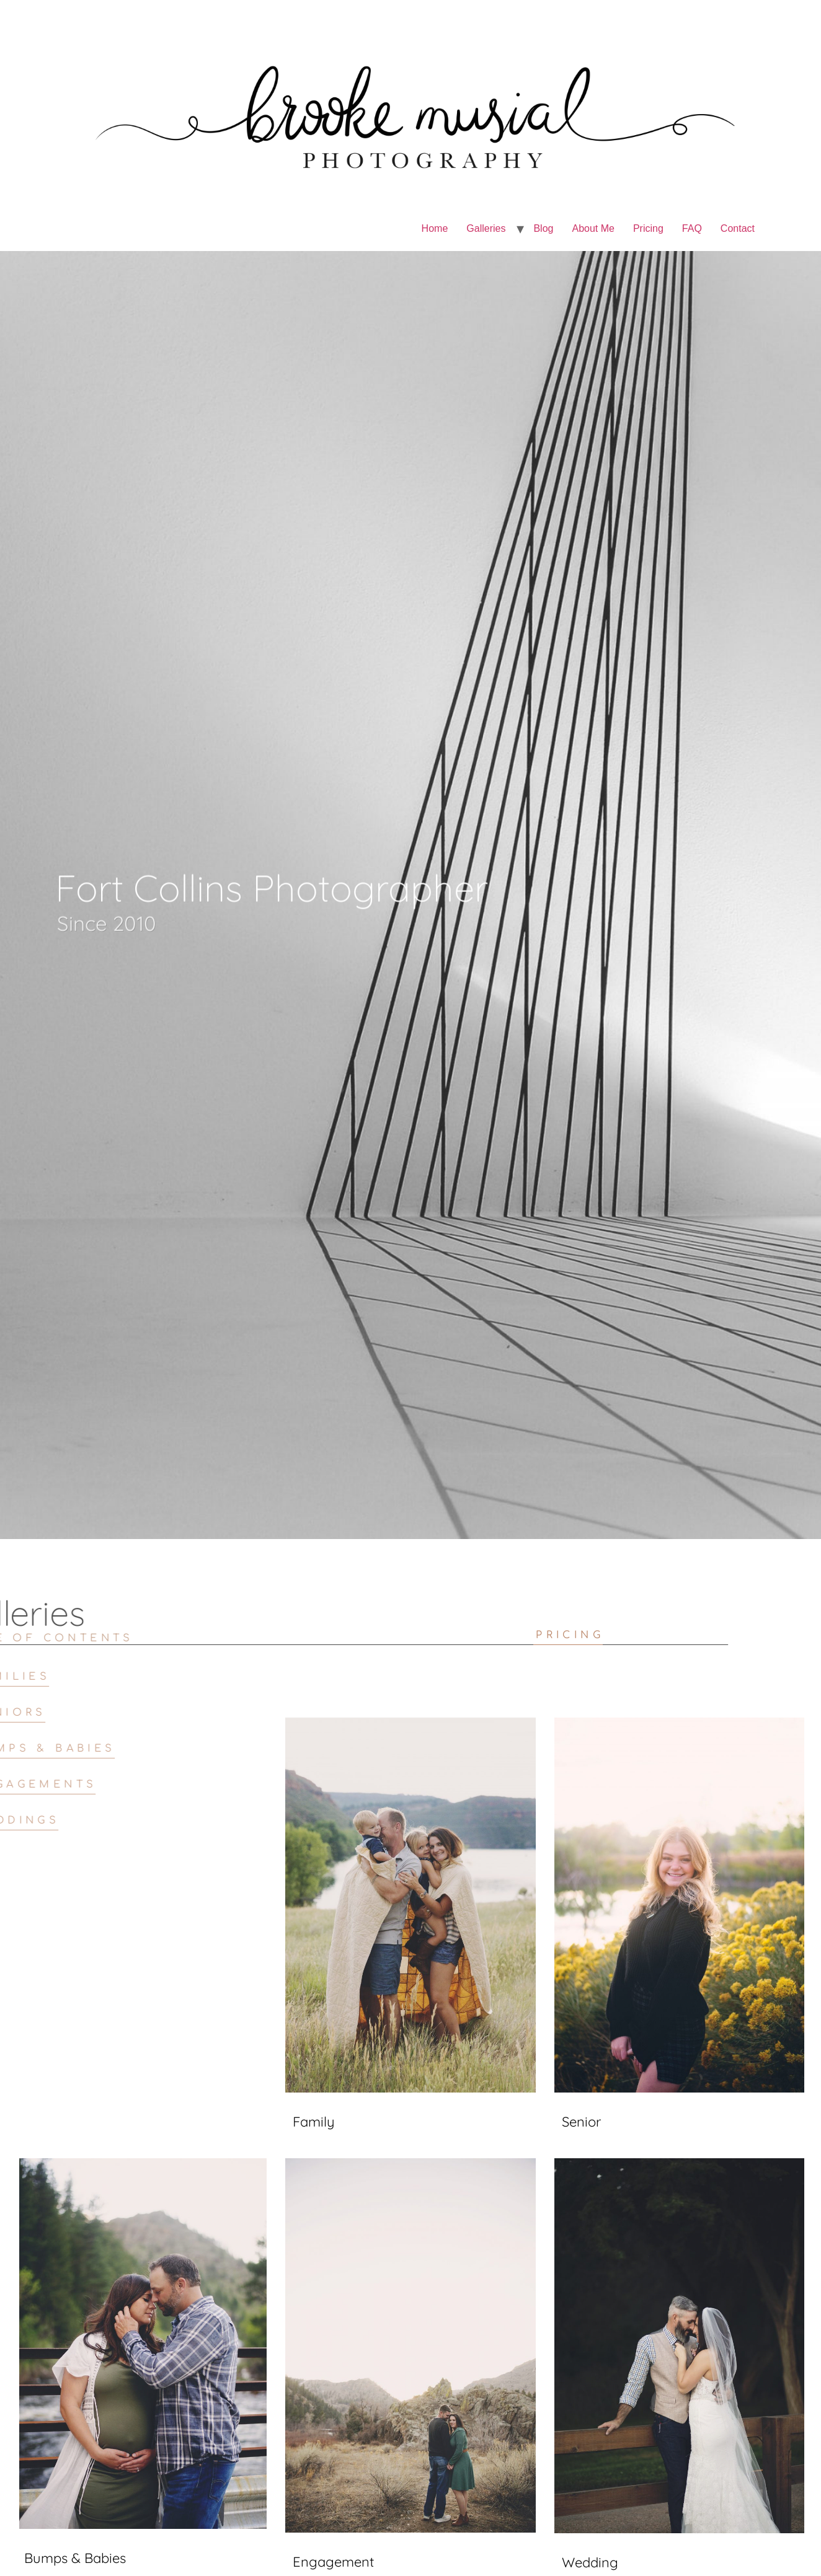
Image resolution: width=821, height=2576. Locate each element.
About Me (593, 228)
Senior (581, 2121)
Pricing (648, 228)
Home (435, 228)
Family (314, 2121)
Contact (738, 228)
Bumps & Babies (75, 2558)
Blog (543, 228)
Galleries (485, 228)
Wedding (590, 2562)
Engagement (333, 2561)
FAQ (692, 228)
